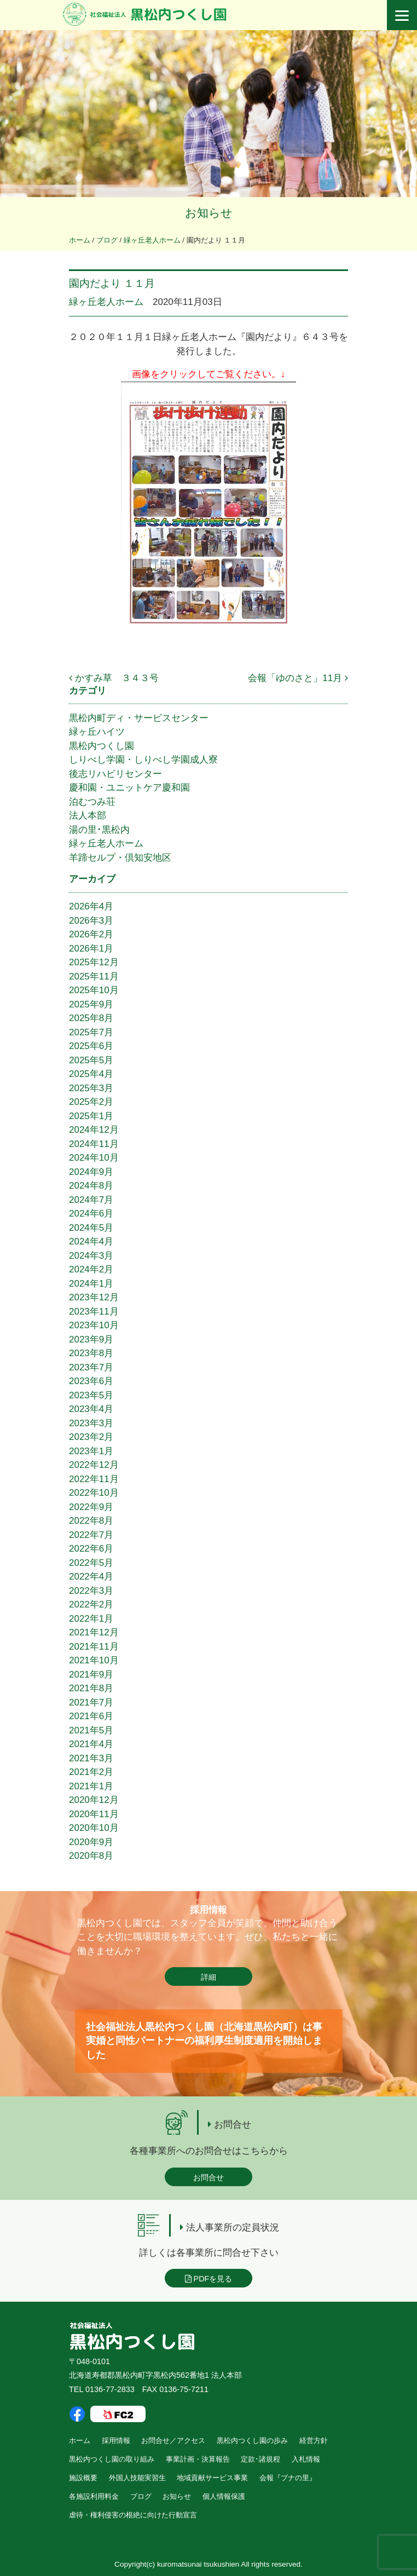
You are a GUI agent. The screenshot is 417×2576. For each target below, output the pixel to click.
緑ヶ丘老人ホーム (106, 302)
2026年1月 (91, 948)
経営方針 (313, 2440)
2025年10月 (94, 990)
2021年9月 (91, 1674)
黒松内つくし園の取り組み (111, 2459)
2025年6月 (91, 1046)
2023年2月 (91, 1437)
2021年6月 (91, 1716)
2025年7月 (91, 1032)
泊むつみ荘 (92, 802)
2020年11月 (94, 1814)
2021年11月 (94, 1646)
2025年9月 (91, 1004)
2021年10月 (94, 1660)
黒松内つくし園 (101, 746)
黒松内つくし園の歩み (252, 2440)
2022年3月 (91, 1591)
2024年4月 (91, 1241)
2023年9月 (91, 1339)
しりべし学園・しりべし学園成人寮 (143, 759)
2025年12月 (94, 962)
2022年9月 (91, 1507)
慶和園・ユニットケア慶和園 (129, 787)
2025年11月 (94, 976)
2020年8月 (91, 1856)
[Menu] (402, 15)
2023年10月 (94, 1325)
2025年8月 (91, 1018)
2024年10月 (94, 1157)
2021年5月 (91, 1730)
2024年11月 (94, 1144)
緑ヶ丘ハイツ (97, 732)
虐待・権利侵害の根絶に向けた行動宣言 (133, 2515)
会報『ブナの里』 (287, 2478)
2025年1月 (91, 1116)
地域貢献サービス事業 (212, 2478)
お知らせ (177, 2496)
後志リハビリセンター (115, 774)
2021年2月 (91, 1772)
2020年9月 (91, 1842)
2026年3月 (91, 920)
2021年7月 (91, 1702)
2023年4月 (91, 1409)
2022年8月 (91, 1520)
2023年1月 (91, 1451)
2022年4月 (91, 1576)
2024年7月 (91, 1200)
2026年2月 (91, 934)
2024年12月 (94, 1130)
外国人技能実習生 (137, 2478)
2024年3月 (91, 1255)
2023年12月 (94, 1297)
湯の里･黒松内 (99, 830)
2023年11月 (94, 1311)
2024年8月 (91, 1185)
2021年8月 (91, 1688)
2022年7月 (91, 1535)
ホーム (79, 2440)
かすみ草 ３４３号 (114, 678)
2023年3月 (91, 1423)
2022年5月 (91, 1563)
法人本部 (87, 815)
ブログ (141, 2496)
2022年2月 (91, 1604)
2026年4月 (91, 906)
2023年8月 (91, 1353)
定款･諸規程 (260, 2459)
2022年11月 (94, 1479)
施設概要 (83, 2478)
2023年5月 (91, 1395)
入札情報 (306, 2459)
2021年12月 (94, 1632)
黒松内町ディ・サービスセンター (138, 718)
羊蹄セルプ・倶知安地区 (120, 857)
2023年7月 (91, 1367)
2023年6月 (91, 1381)
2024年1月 (91, 1283)
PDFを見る (209, 2278)
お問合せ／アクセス (173, 2440)
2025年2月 (91, 1102)
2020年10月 (94, 1828)
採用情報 (116, 2440)
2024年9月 (91, 1172)
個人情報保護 (223, 2496)
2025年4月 (91, 1074)
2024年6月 (91, 1213)
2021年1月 (91, 1786)
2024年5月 (91, 1228)
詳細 (208, 1977)
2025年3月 (91, 1088)
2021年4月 (91, 1744)
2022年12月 (94, 1465)
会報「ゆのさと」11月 (298, 678)
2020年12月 (94, 1800)
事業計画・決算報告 (198, 2459)
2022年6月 (91, 1548)
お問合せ (208, 2177)
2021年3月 (91, 1758)
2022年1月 (91, 1618)
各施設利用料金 (94, 2496)
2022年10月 (94, 1493)
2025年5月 (91, 1060)
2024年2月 (91, 1269)
